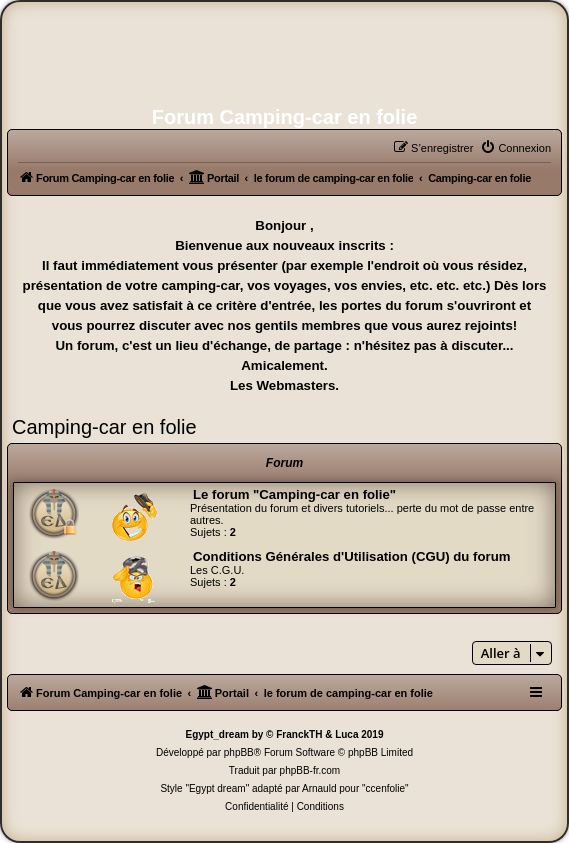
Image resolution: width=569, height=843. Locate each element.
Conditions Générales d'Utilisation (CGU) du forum (351, 556)
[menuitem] (515, 148)
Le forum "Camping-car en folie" (294, 494)
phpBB (239, 752)
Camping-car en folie (104, 427)
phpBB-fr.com (310, 770)
